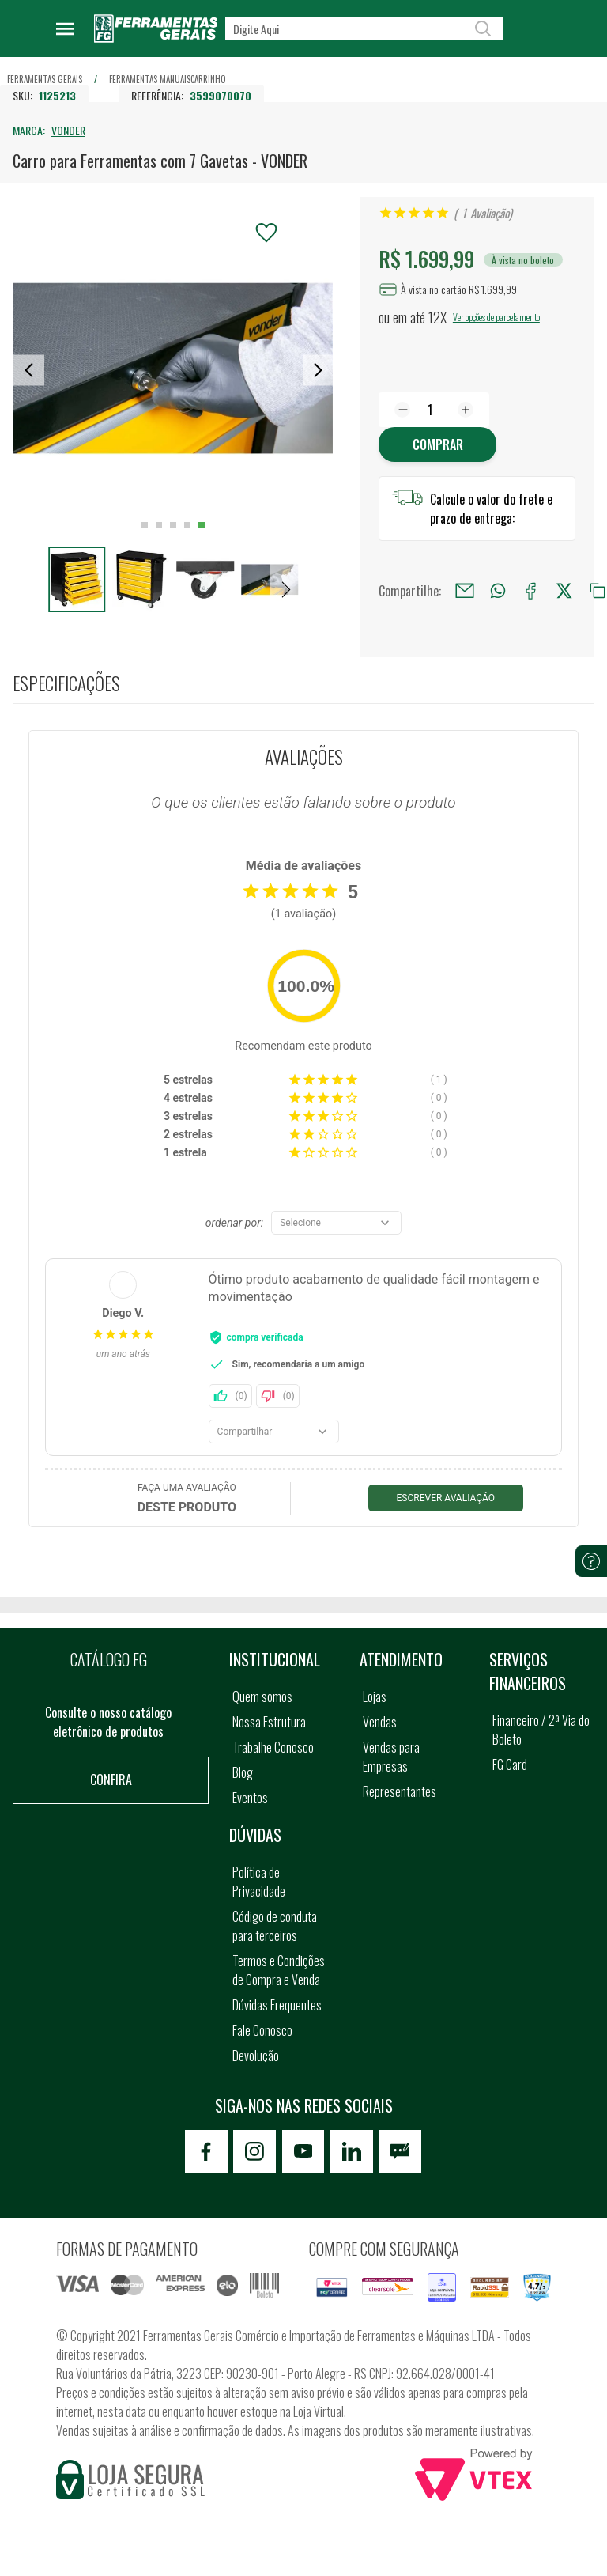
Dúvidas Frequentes (277, 2004)
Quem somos (262, 1696)
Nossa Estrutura (269, 1721)
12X (437, 317)
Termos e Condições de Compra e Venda (278, 1970)
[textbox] (364, 28)
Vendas (380, 1721)
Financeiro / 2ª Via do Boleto (541, 1730)
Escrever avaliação (446, 1498)
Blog (242, 1772)
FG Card (509, 1764)
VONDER (68, 130)
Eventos (250, 1797)
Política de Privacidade (258, 1882)
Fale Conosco (262, 2030)
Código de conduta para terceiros (274, 1926)
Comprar (438, 444)
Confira (111, 1779)
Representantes (399, 1791)
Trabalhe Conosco (273, 1747)
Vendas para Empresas (391, 1757)
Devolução (255, 2055)
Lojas (374, 1696)
